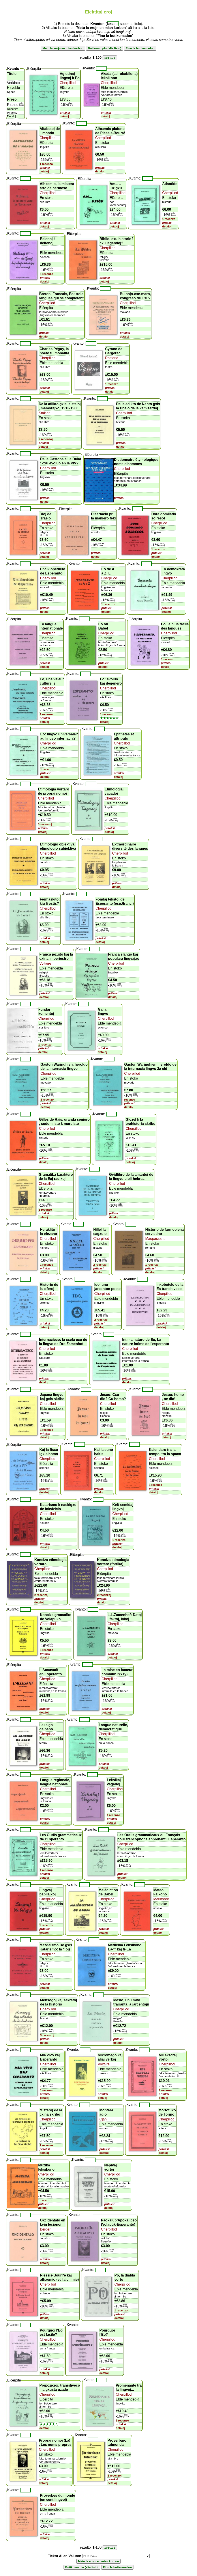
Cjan (103, 2119)
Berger (45, 2229)
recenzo (129, 1099)
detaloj (64, 116)
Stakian (44, 413)
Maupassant (154, 1238)
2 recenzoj (46, 439)
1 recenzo (46, 164)
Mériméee (161, 1899)
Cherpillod (68, 83)
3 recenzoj (45, 824)
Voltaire (45, 963)
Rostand (111, 358)
